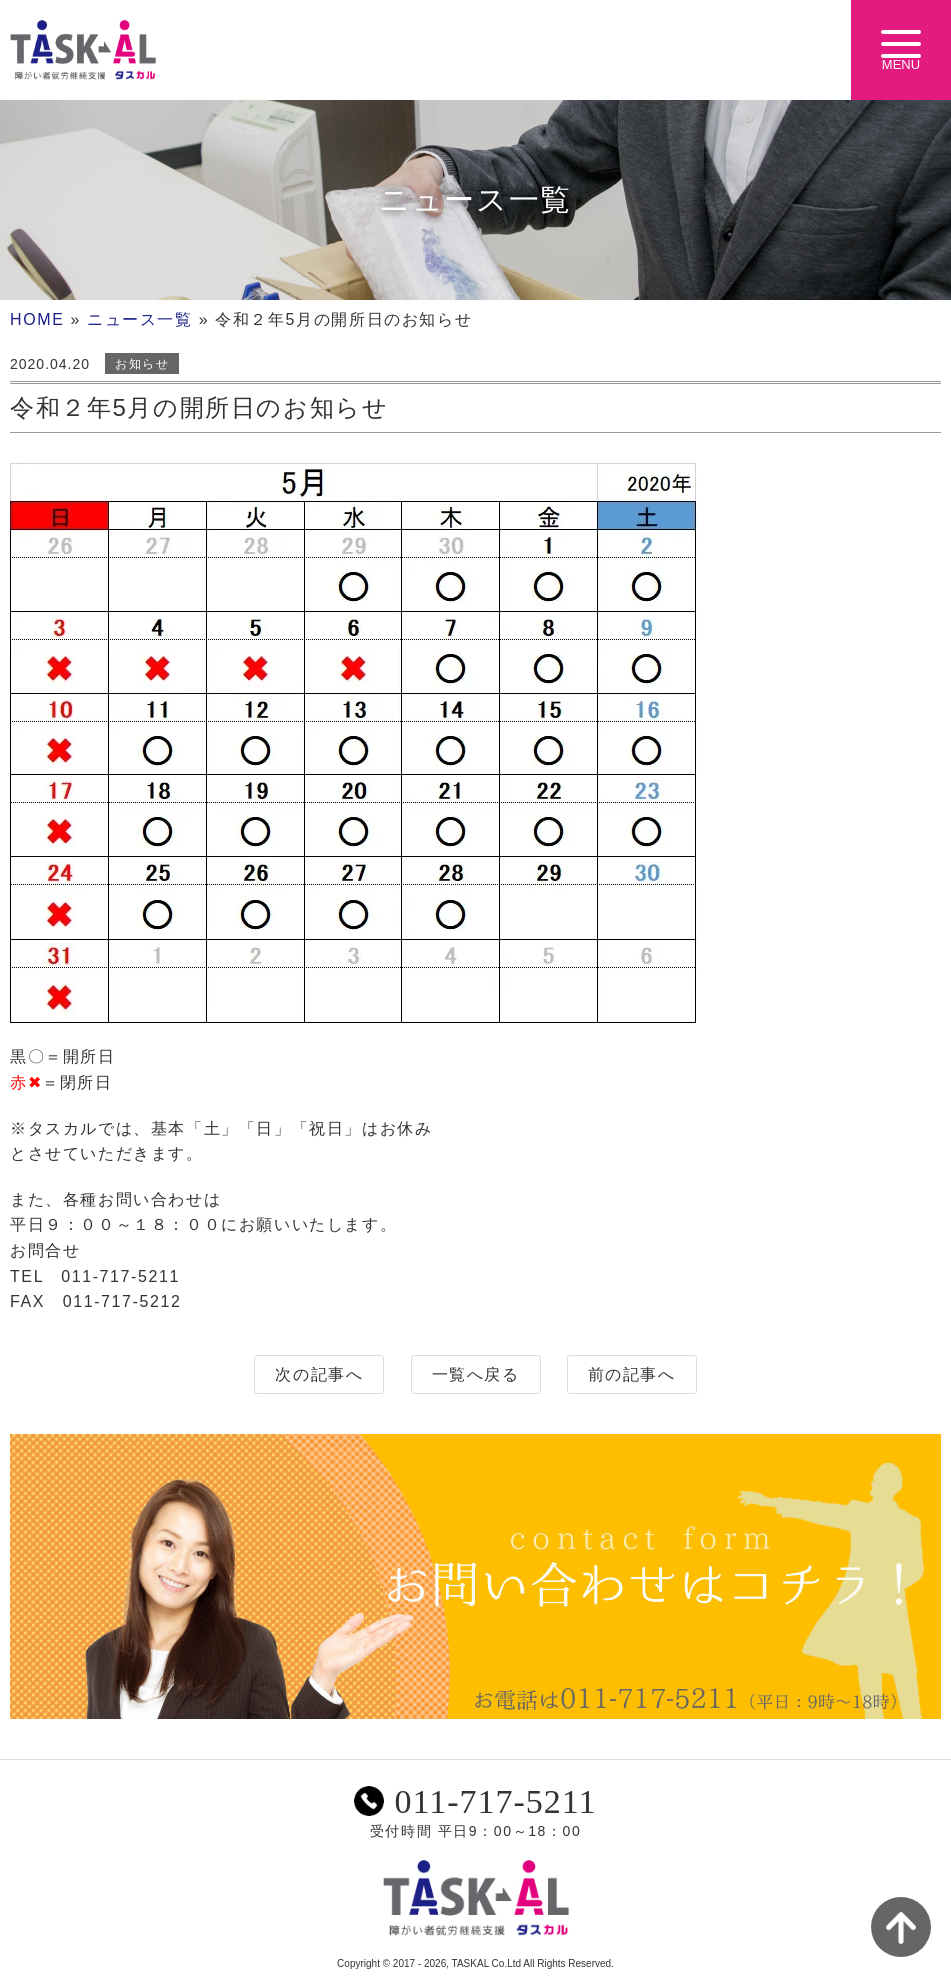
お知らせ (142, 364)
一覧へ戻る (476, 1374)
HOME (37, 319)
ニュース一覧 (140, 319)
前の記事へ (632, 1374)
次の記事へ (319, 1374)
